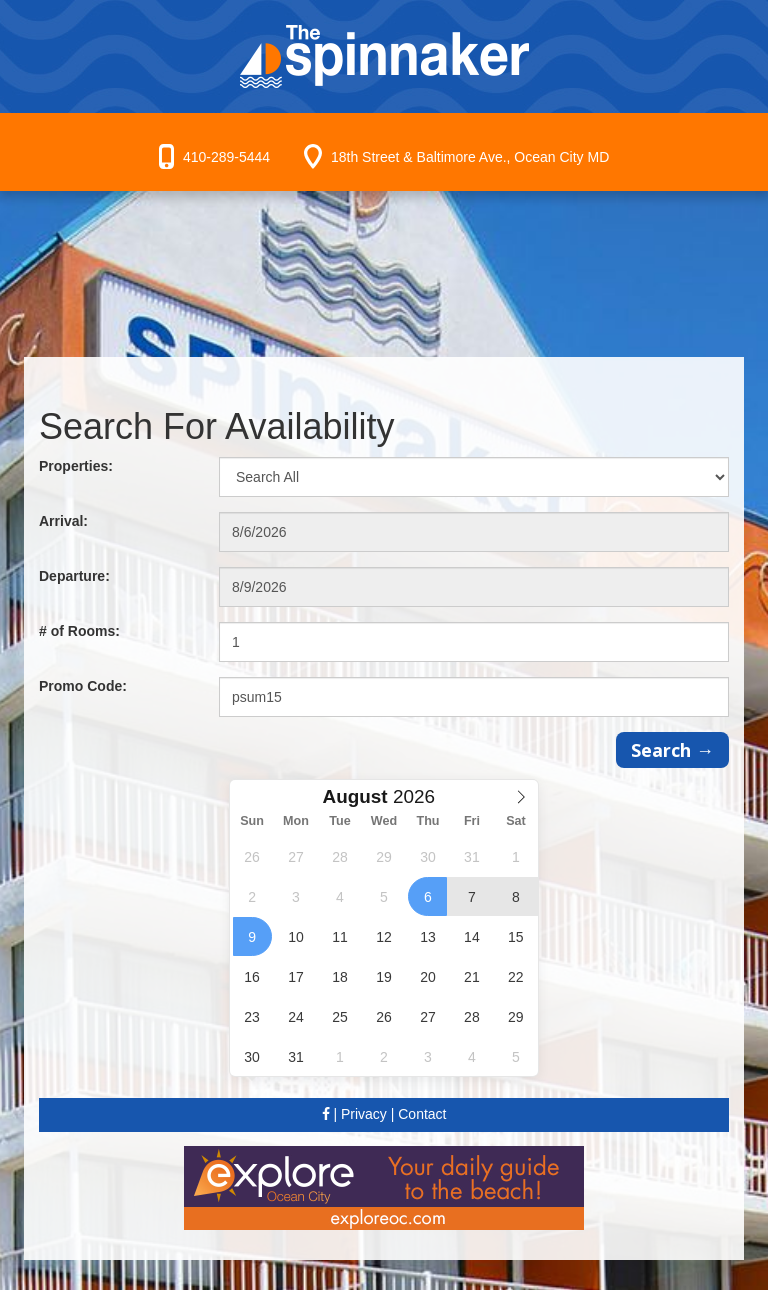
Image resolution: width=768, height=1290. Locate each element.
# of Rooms (79, 631)
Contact (422, 1114)
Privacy (364, 1114)
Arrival (63, 521)
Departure (74, 576)
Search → (672, 750)
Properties (76, 466)
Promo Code (83, 686)
